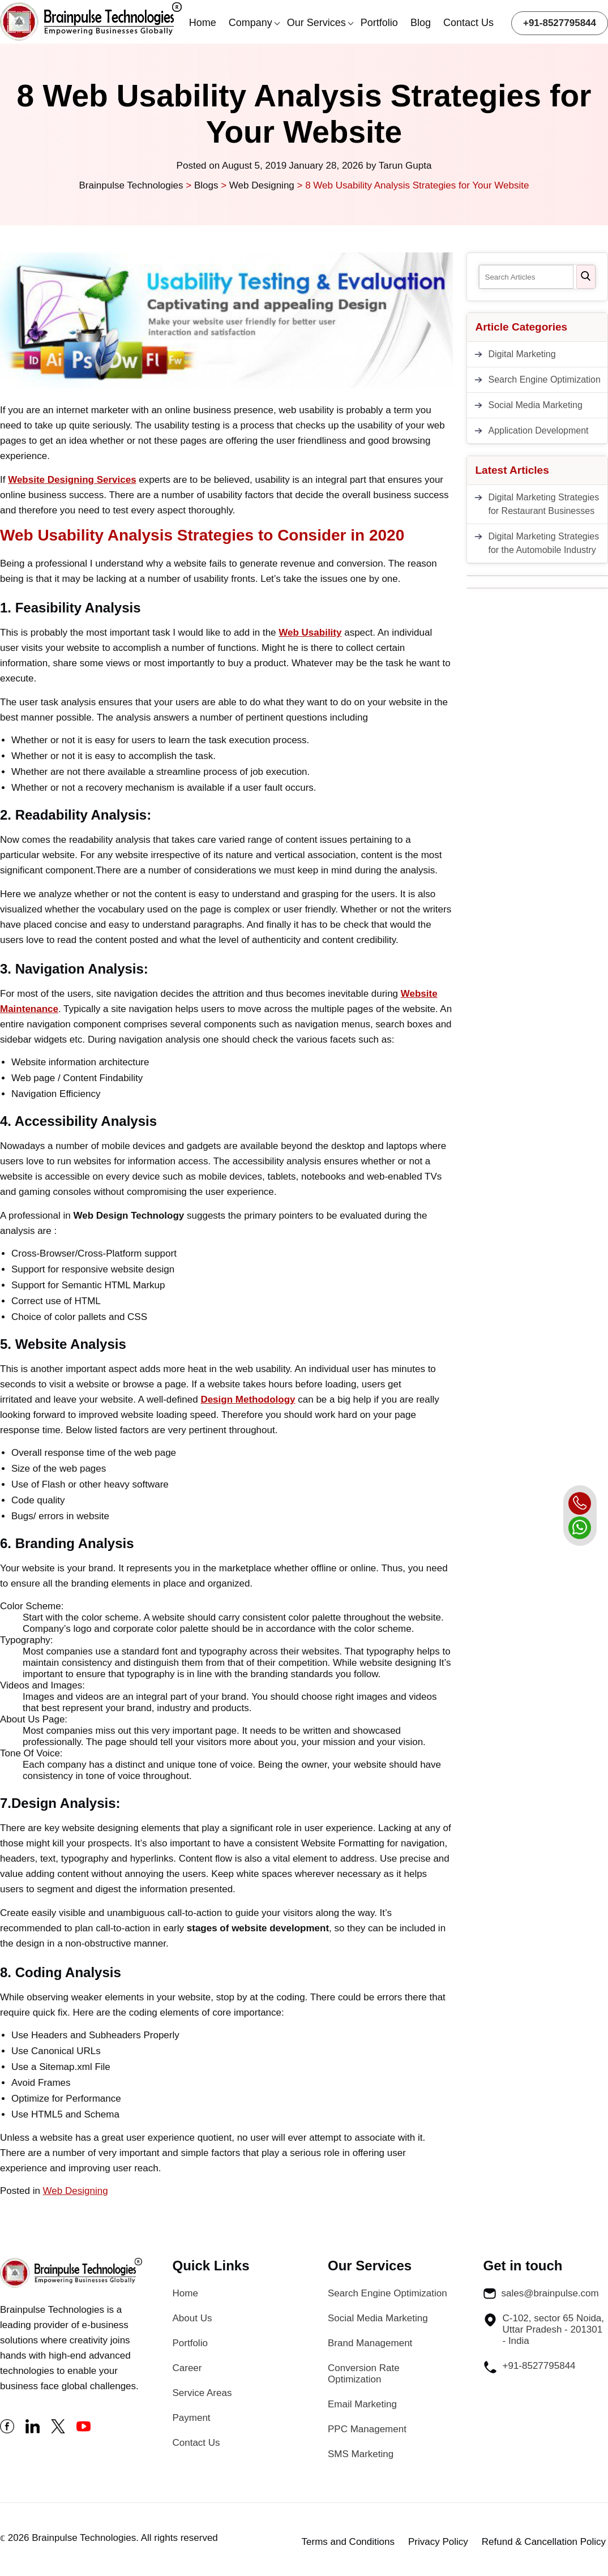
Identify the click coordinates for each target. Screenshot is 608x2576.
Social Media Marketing (536, 405)
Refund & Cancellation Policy (544, 2541)
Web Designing (75, 2190)
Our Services (316, 22)
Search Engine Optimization (545, 379)
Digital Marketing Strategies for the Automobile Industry (544, 543)
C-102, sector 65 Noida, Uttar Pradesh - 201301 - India (544, 2329)
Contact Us (468, 22)
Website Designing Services (72, 479)
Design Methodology (247, 1399)
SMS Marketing (360, 2454)
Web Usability (310, 632)
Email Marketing (362, 2404)
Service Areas (202, 2393)
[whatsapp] (579, 1527)
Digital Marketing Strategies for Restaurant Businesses (544, 504)
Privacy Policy (438, 2541)
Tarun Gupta (405, 165)
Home (202, 22)
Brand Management (370, 2343)
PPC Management (367, 2429)
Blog (420, 22)
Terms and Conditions (348, 2541)
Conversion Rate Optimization (364, 2374)
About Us (192, 2318)
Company (250, 22)
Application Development (539, 430)
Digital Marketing (522, 354)
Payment (192, 2417)
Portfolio (379, 22)
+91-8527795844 (559, 23)
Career (187, 2368)
